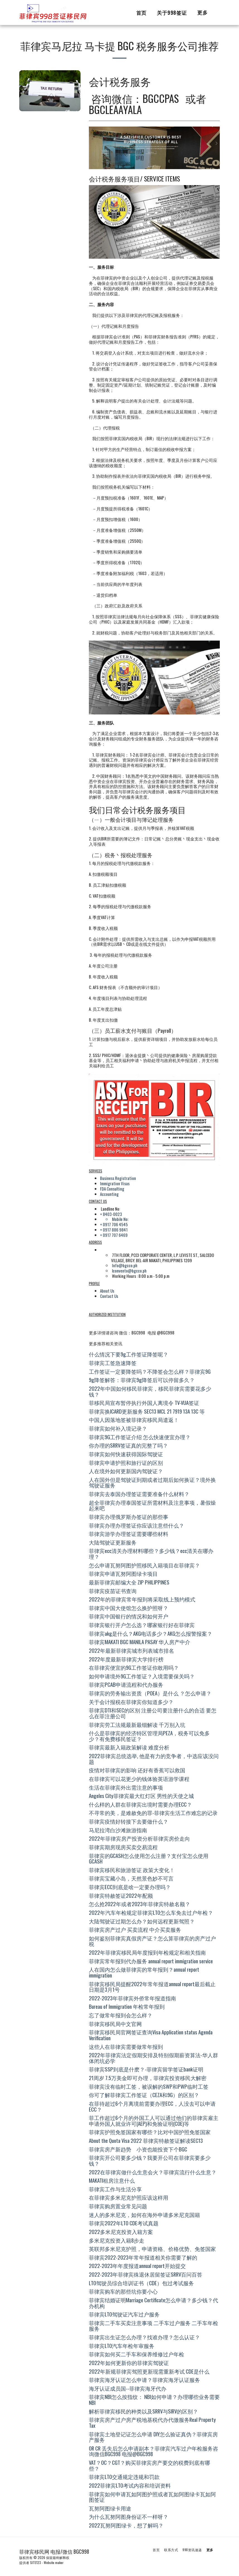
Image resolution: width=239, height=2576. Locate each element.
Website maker (54, 2562)
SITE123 (35, 2562)
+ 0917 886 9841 (114, 1230)
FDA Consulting (112, 1189)
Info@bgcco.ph (124, 1265)
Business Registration (118, 1178)
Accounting (109, 1194)
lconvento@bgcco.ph (129, 1271)
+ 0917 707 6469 (114, 1235)
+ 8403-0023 (111, 1214)
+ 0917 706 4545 (114, 1224)
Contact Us (109, 1296)
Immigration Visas (115, 1183)
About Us (107, 1291)
